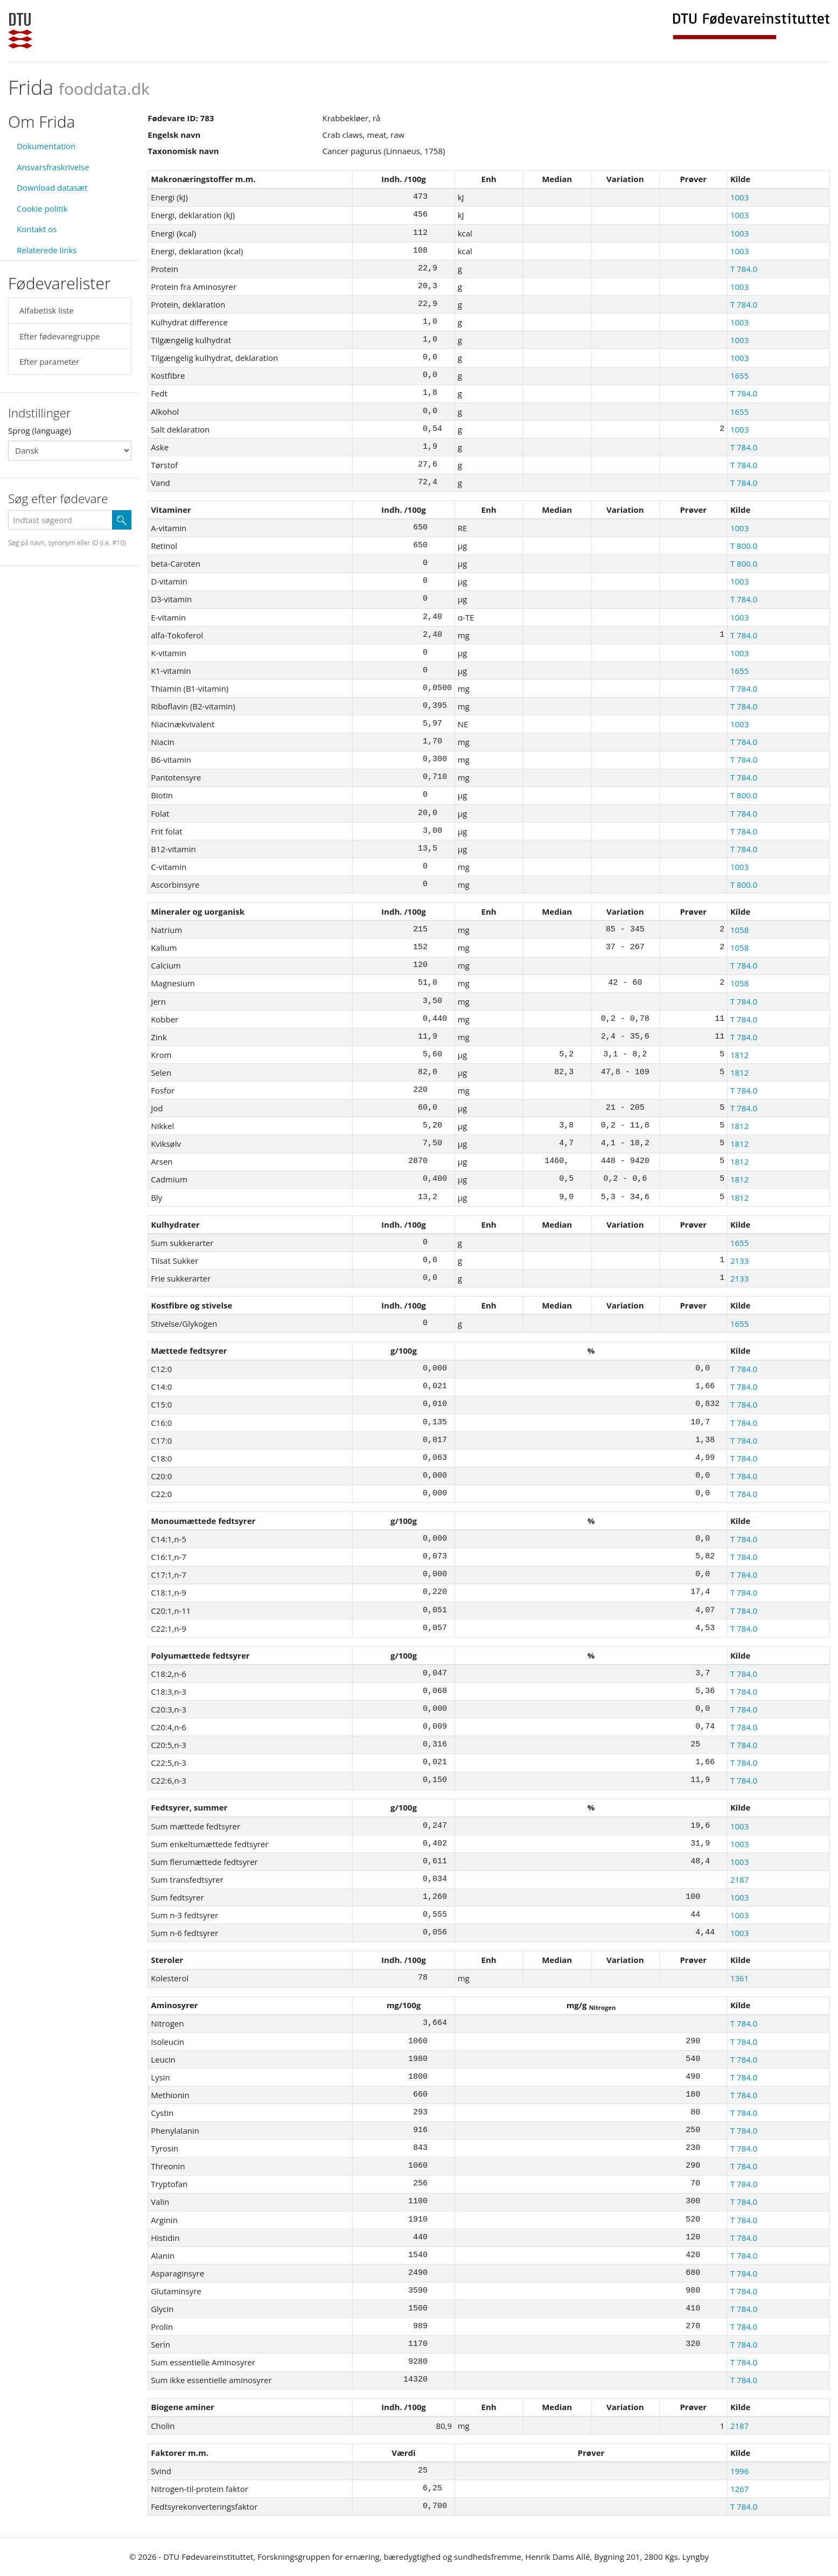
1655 (739, 375)
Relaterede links (46, 250)
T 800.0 (743, 545)
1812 (739, 1054)
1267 (739, 2488)
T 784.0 (743, 268)
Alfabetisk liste (46, 310)
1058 (739, 929)
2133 (739, 1260)
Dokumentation (46, 146)
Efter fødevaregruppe (59, 336)
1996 (739, 2471)
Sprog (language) (39, 430)
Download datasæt (52, 187)
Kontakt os (37, 229)
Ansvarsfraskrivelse (53, 167)
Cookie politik (42, 208)
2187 (739, 1879)
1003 (739, 197)
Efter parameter (49, 361)
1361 (739, 1978)
